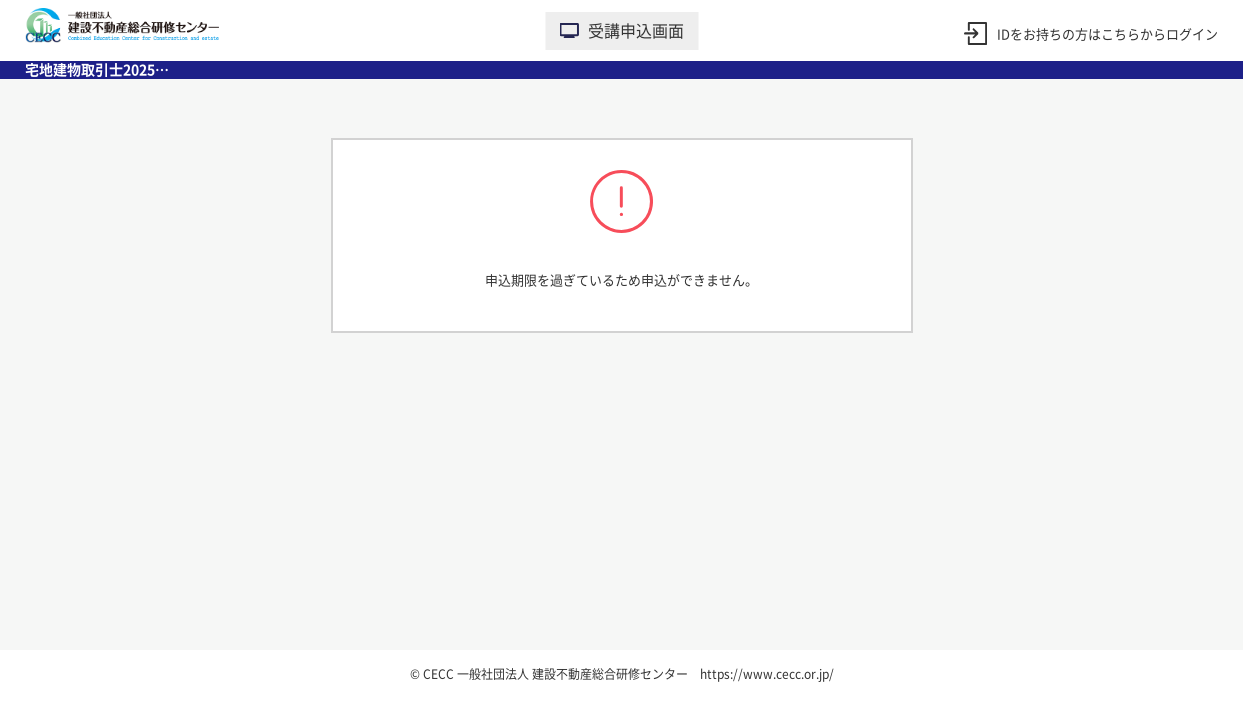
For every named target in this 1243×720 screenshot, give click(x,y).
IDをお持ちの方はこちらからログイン (1107, 34)
